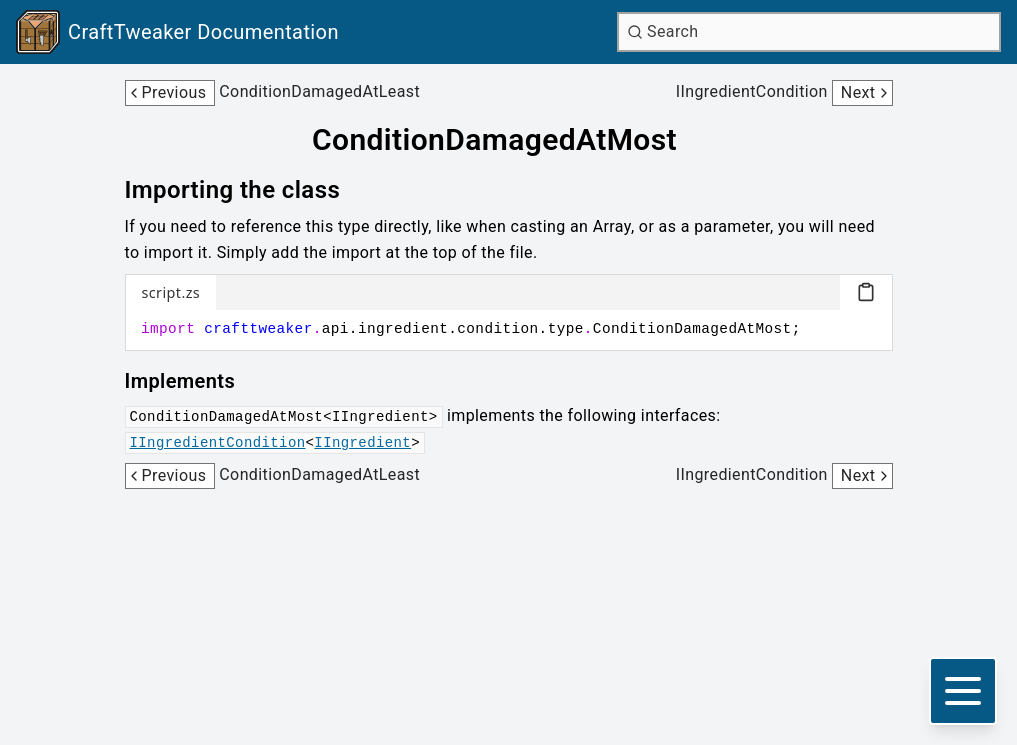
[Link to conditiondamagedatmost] (508, 140)
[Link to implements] (194, 381)
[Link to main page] (177, 32)
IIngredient (362, 443)
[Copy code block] (866, 292)
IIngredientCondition (218, 443)
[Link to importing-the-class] (247, 190)
